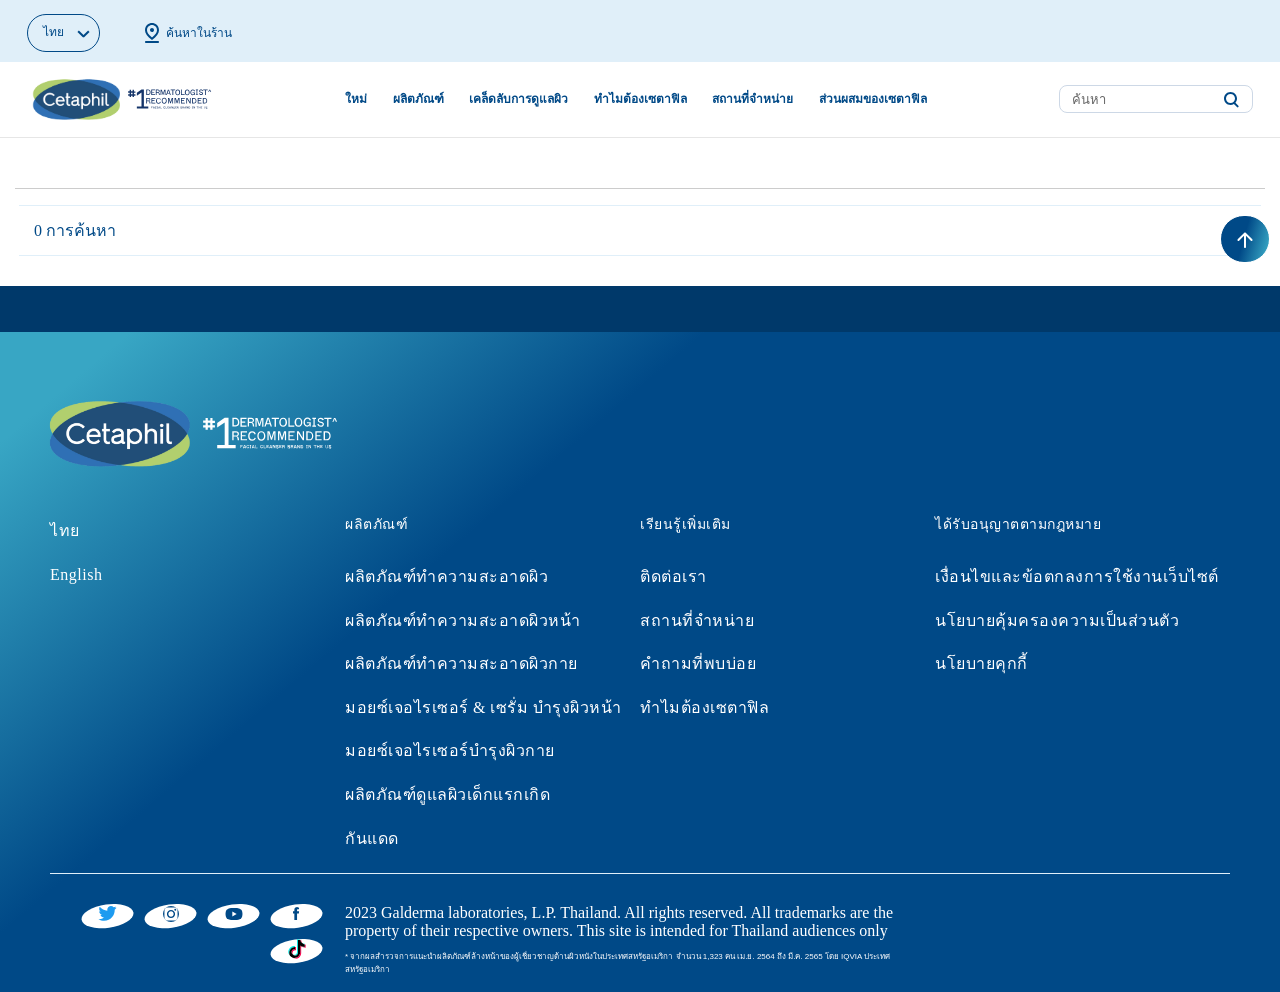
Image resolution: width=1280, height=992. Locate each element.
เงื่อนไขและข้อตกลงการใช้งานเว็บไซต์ (1077, 576)
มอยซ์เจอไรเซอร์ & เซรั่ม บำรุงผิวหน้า (483, 707)
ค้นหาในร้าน (186, 33)
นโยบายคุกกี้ (981, 663)
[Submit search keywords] (1231, 100)
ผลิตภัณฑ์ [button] (418, 99)
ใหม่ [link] (356, 99)
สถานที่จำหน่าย (697, 620)
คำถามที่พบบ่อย (698, 663)
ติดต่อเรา (673, 576)
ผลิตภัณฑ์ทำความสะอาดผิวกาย (461, 663)
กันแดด (372, 838)
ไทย (65, 530)
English (76, 574)
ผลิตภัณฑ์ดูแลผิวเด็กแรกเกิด (447, 794)
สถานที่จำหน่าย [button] (752, 99)
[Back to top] (1245, 239)
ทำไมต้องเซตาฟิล (704, 707)
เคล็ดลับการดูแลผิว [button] (518, 99)
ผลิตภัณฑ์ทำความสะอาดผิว (446, 576)
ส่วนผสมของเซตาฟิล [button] (873, 99)
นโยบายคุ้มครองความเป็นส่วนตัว (1057, 620)
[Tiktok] (296, 949)
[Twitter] (107, 913)
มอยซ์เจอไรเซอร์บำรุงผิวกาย (450, 750)
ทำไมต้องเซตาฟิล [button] (640, 99)
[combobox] (1156, 99)
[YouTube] (233, 913)
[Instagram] (170, 913)
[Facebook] (296, 913)
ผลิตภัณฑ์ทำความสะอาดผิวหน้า (463, 620)
